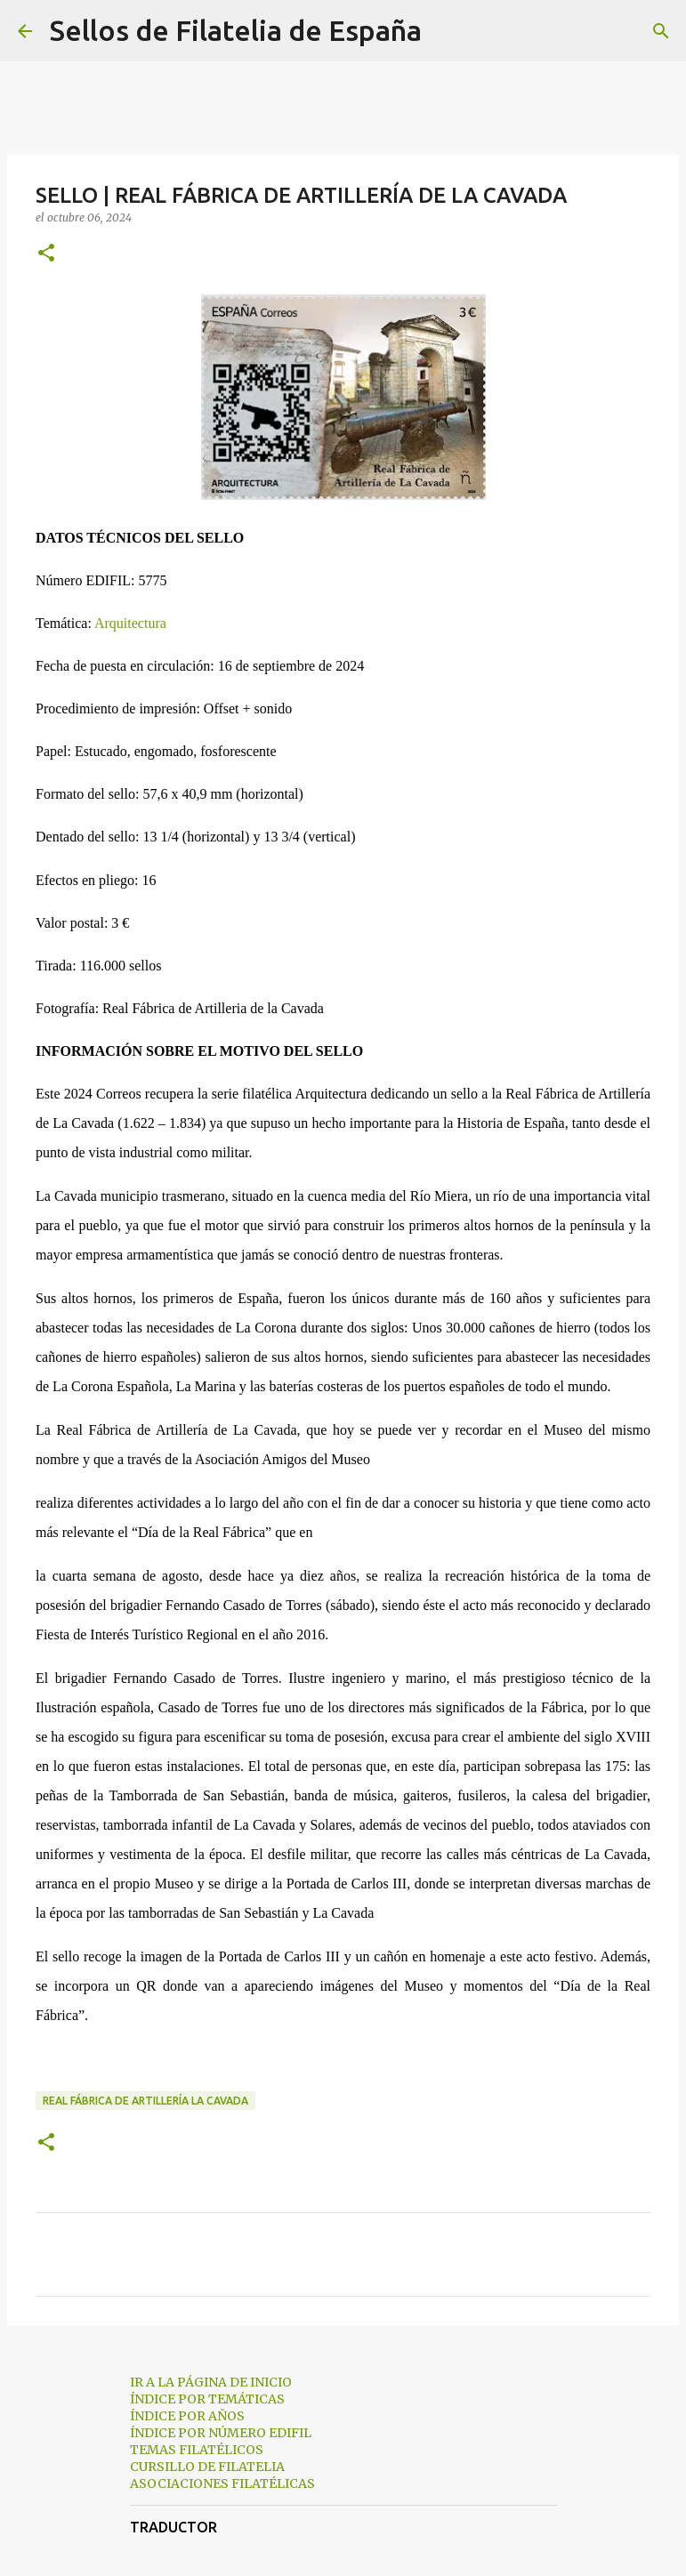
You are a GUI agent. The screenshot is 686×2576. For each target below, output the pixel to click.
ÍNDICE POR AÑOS (187, 2416)
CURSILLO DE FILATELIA (207, 2467)
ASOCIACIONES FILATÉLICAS (222, 2483)
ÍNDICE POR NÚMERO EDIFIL (220, 2433)
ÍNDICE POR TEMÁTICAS (207, 2399)
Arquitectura (130, 623)
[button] (46, 254)
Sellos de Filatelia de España (236, 30)
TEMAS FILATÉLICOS (196, 2450)
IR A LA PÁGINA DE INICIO (211, 2382)
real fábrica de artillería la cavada (145, 2100)
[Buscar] (446, 31)
